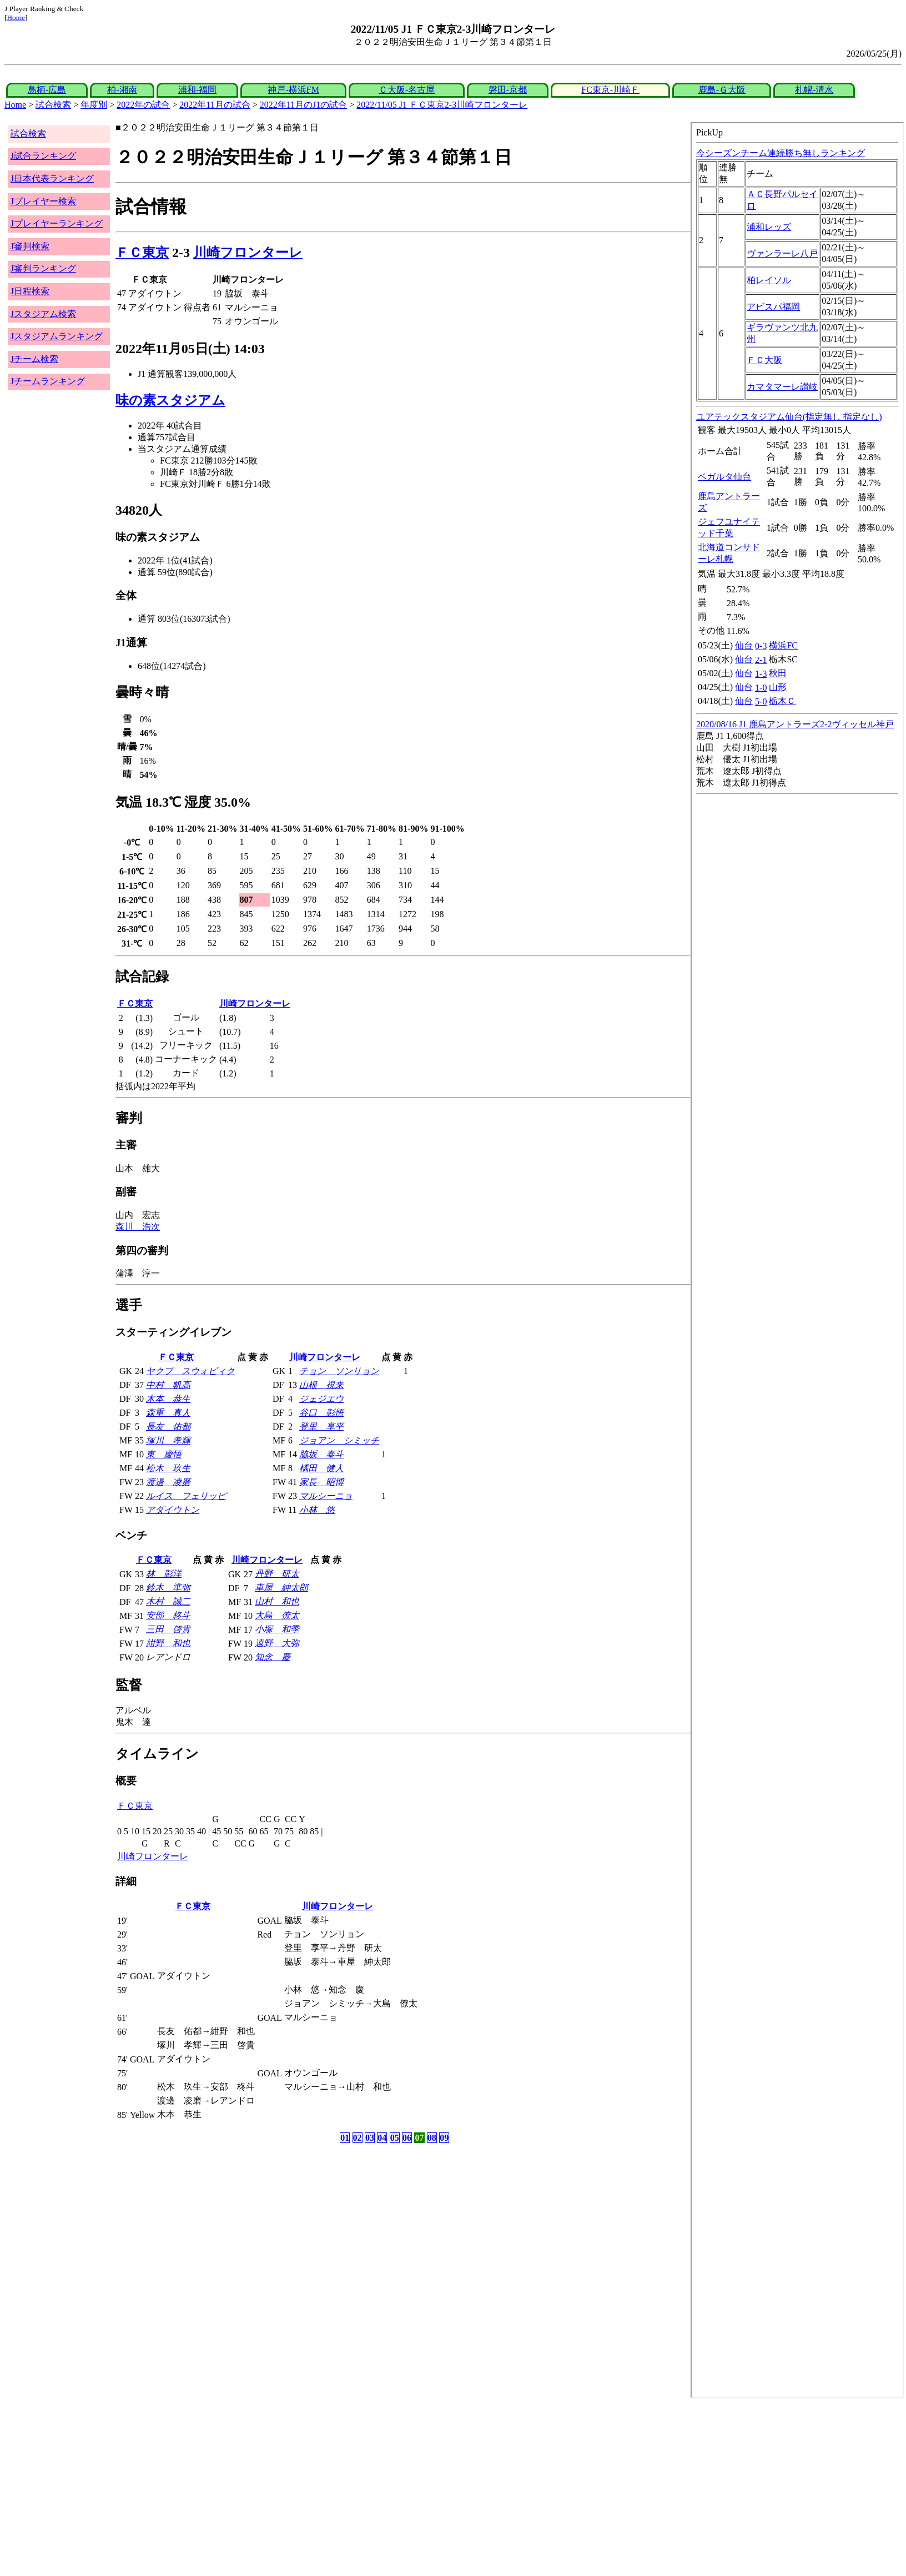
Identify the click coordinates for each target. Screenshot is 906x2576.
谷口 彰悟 (321, 1412)
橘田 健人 (321, 1468)
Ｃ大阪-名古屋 (407, 89)
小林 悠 (317, 1510)
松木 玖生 (168, 1468)
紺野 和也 (168, 1643)
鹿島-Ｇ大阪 (722, 89)
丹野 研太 (277, 1573)
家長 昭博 (321, 1482)
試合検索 (53, 104)
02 (357, 2137)
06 (406, 2137)
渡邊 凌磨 (168, 1482)
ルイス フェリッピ (186, 1496)
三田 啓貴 (168, 1629)
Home (16, 17)
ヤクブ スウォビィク (190, 1371)
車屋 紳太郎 (281, 1587)
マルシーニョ (326, 1496)
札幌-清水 (814, 89)
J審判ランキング (43, 268)
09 (444, 2137)
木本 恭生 (168, 1398)
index (797, 1260)
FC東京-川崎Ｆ (610, 89)
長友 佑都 (168, 1426)
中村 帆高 (168, 1385)
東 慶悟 (164, 1454)
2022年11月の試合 (214, 104)
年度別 (93, 104)
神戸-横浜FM (293, 89)
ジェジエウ (321, 1398)
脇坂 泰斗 (321, 1454)
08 (431, 2137)
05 (394, 2137)
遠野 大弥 (277, 1643)
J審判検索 (30, 246)
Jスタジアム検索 (43, 314)
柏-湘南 (122, 89)
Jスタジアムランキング (57, 336)
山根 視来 (321, 1385)
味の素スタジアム (170, 400)
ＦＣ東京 (142, 252)
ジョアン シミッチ (339, 1440)
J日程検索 (30, 291)
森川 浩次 (137, 1226)
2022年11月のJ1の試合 (304, 104)
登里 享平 (321, 1426)
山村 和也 (277, 1601)
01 (344, 2137)
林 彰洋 (164, 1573)
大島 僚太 (277, 1615)
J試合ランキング (43, 155)
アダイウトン (172, 1510)
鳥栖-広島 (47, 89)
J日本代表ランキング (52, 178)
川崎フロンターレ (248, 252)
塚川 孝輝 (168, 1440)
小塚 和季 (277, 1629)
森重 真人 (168, 1412)
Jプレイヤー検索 (43, 201)
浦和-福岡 (197, 89)
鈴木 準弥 (168, 1587)
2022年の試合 (143, 104)
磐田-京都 (508, 89)
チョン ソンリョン (339, 1371)
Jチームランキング (48, 381)
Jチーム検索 (34, 359)
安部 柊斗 (168, 1615)
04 (382, 2137)
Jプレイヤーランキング (57, 223)
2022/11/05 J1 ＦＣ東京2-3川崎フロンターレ (441, 104)
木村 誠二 (168, 1601)
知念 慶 (272, 1657)
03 (369, 2137)
